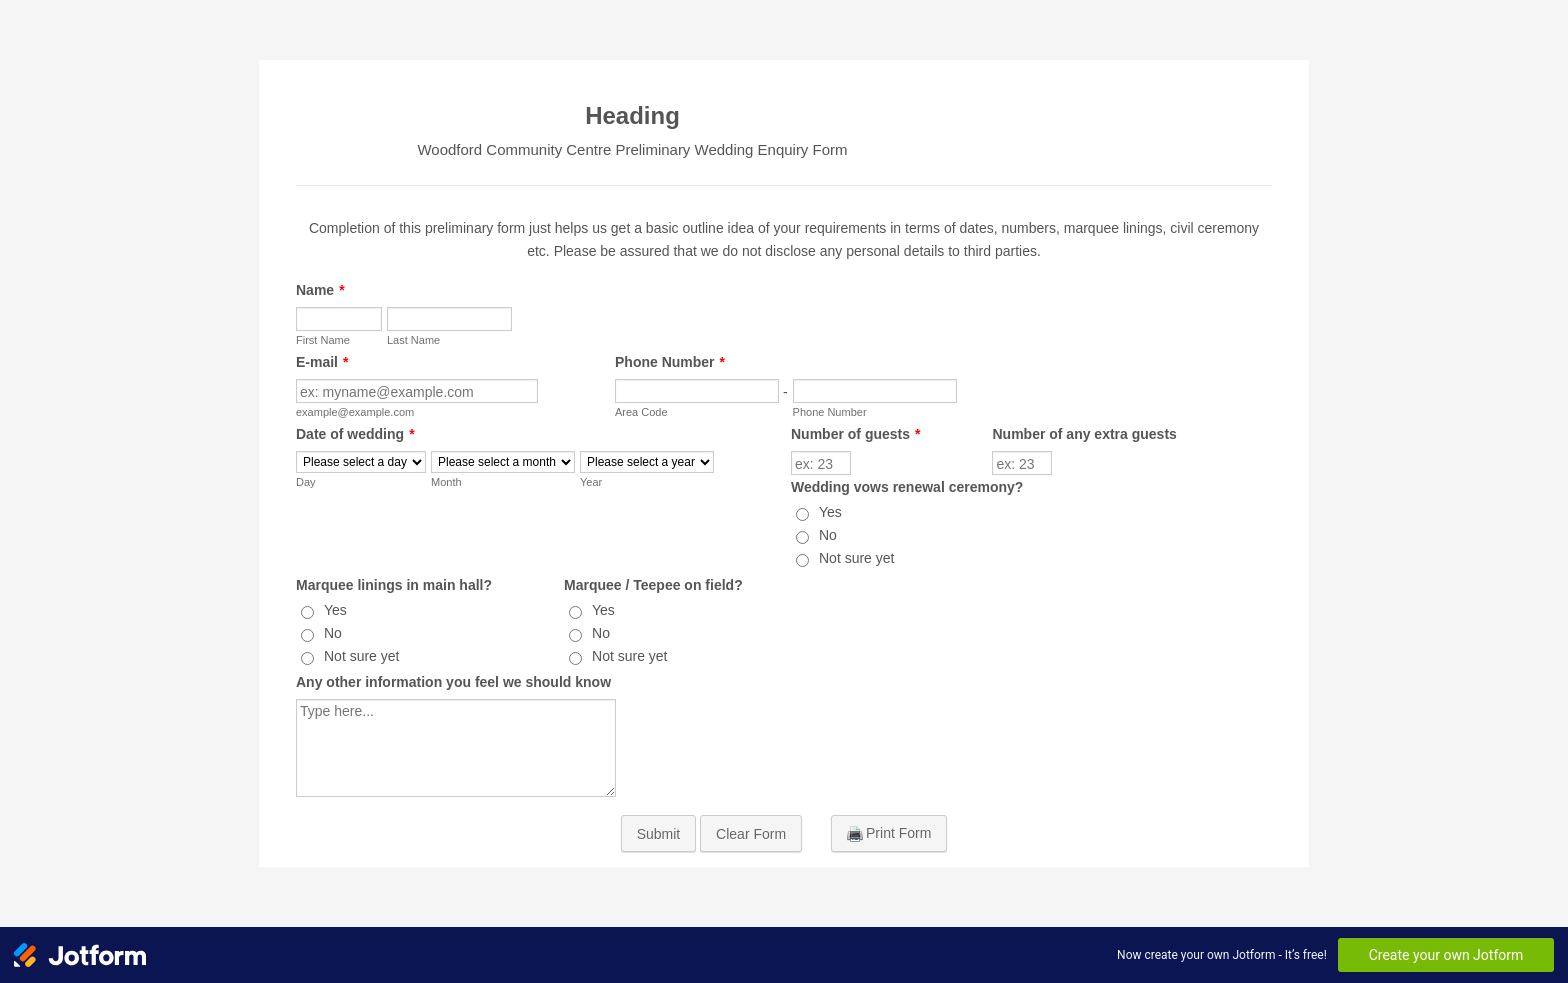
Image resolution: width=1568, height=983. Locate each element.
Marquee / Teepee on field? (653, 585)
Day (306, 482)
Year (591, 482)
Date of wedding (355, 434)
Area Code (641, 412)
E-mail (322, 362)
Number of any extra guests (1084, 434)
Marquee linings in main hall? (394, 585)
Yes (830, 512)
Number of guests (855, 434)
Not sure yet (856, 558)
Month (446, 482)
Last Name (413, 340)
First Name (323, 340)
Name (320, 290)
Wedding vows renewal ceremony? (907, 487)
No (828, 535)
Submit (659, 834)
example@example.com (355, 412)
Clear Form (751, 834)
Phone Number (670, 362)
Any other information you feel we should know (453, 682)
